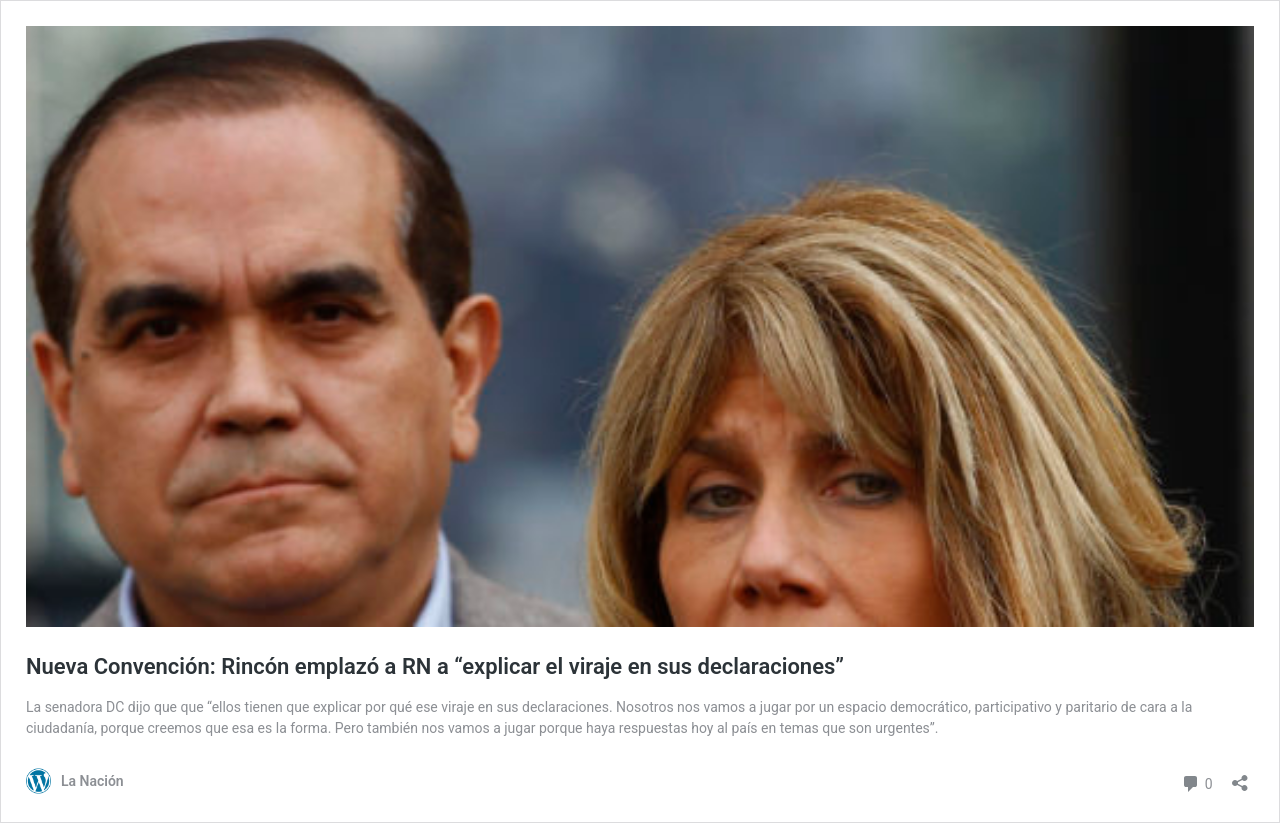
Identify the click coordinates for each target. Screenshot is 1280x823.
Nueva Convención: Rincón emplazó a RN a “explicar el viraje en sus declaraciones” (435, 666)
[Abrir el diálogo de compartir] (1240, 776)
